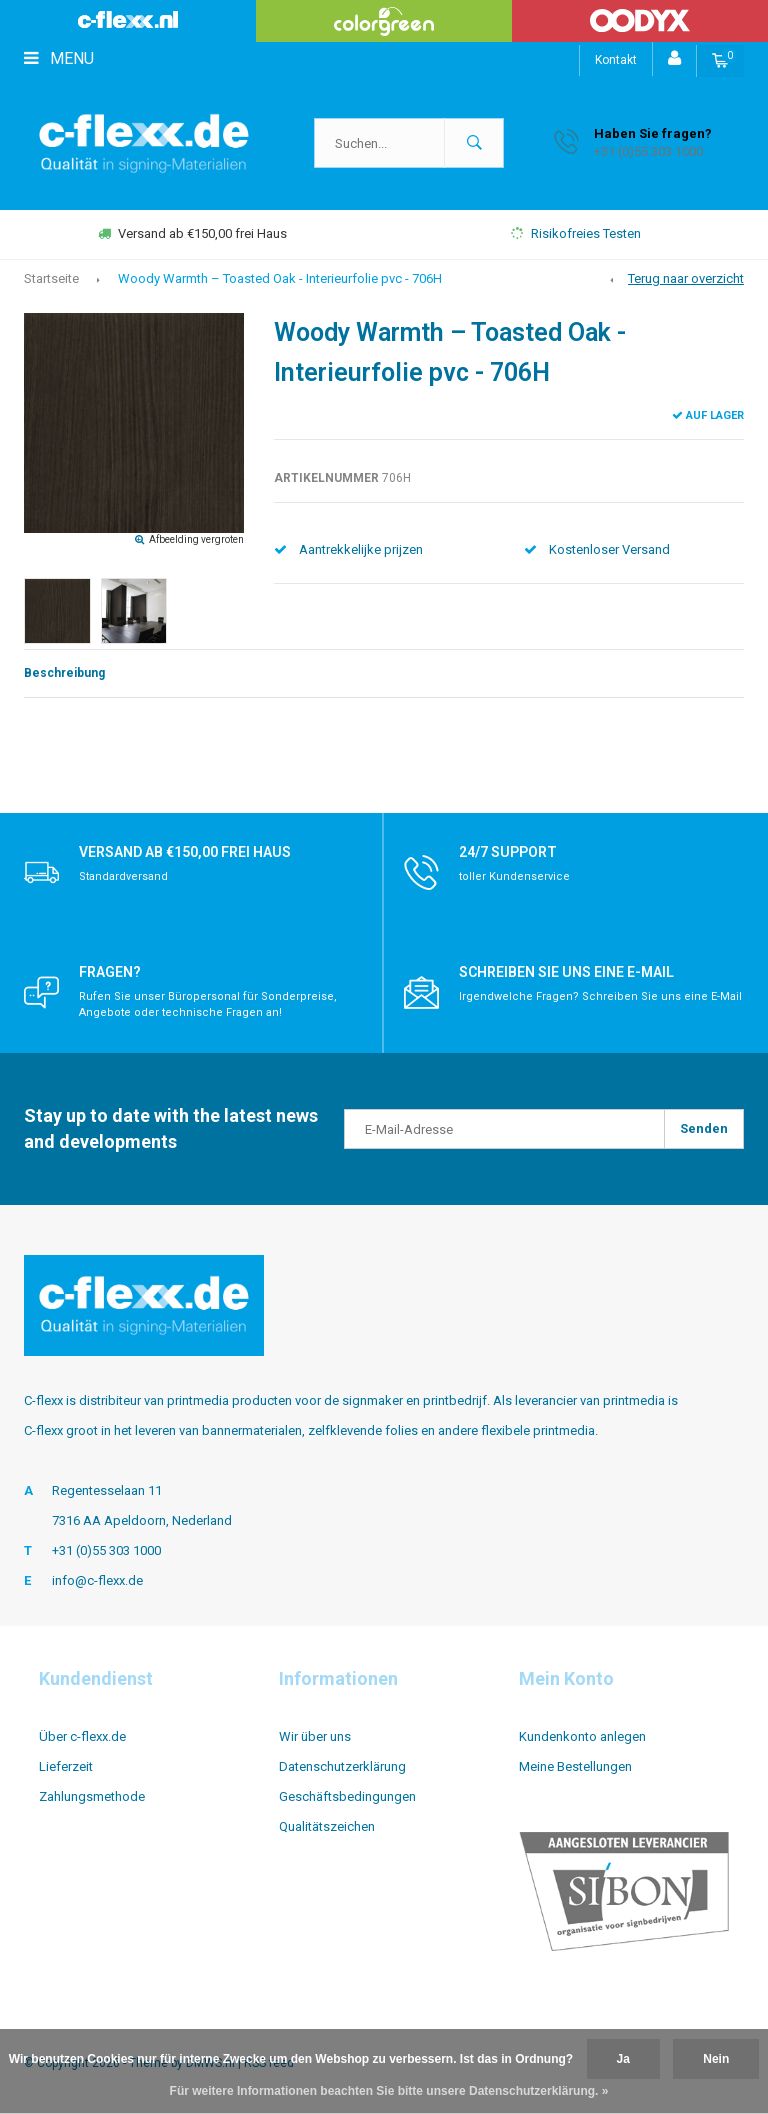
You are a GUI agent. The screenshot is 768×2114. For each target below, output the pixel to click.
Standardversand (123, 876)
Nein (716, 2059)
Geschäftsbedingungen (347, 1796)
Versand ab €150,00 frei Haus (192, 233)
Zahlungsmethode (92, 1796)
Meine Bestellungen (575, 1766)
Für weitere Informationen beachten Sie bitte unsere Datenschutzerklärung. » (389, 2091)
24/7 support (508, 852)
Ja (623, 2059)
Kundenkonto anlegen (582, 1736)
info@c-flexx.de (97, 1580)
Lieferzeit (66, 1766)
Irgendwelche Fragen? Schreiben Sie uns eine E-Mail (600, 996)
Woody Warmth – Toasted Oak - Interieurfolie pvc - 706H (280, 278)
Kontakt (616, 60)
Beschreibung (64, 673)
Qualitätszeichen (327, 1826)
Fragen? (110, 972)
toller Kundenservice (514, 876)
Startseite (51, 278)
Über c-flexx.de (82, 1736)
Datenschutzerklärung (342, 1766)
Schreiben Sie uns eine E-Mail (566, 972)
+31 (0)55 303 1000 (106, 1550)
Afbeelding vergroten (196, 539)
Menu (59, 58)
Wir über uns (315, 1736)
